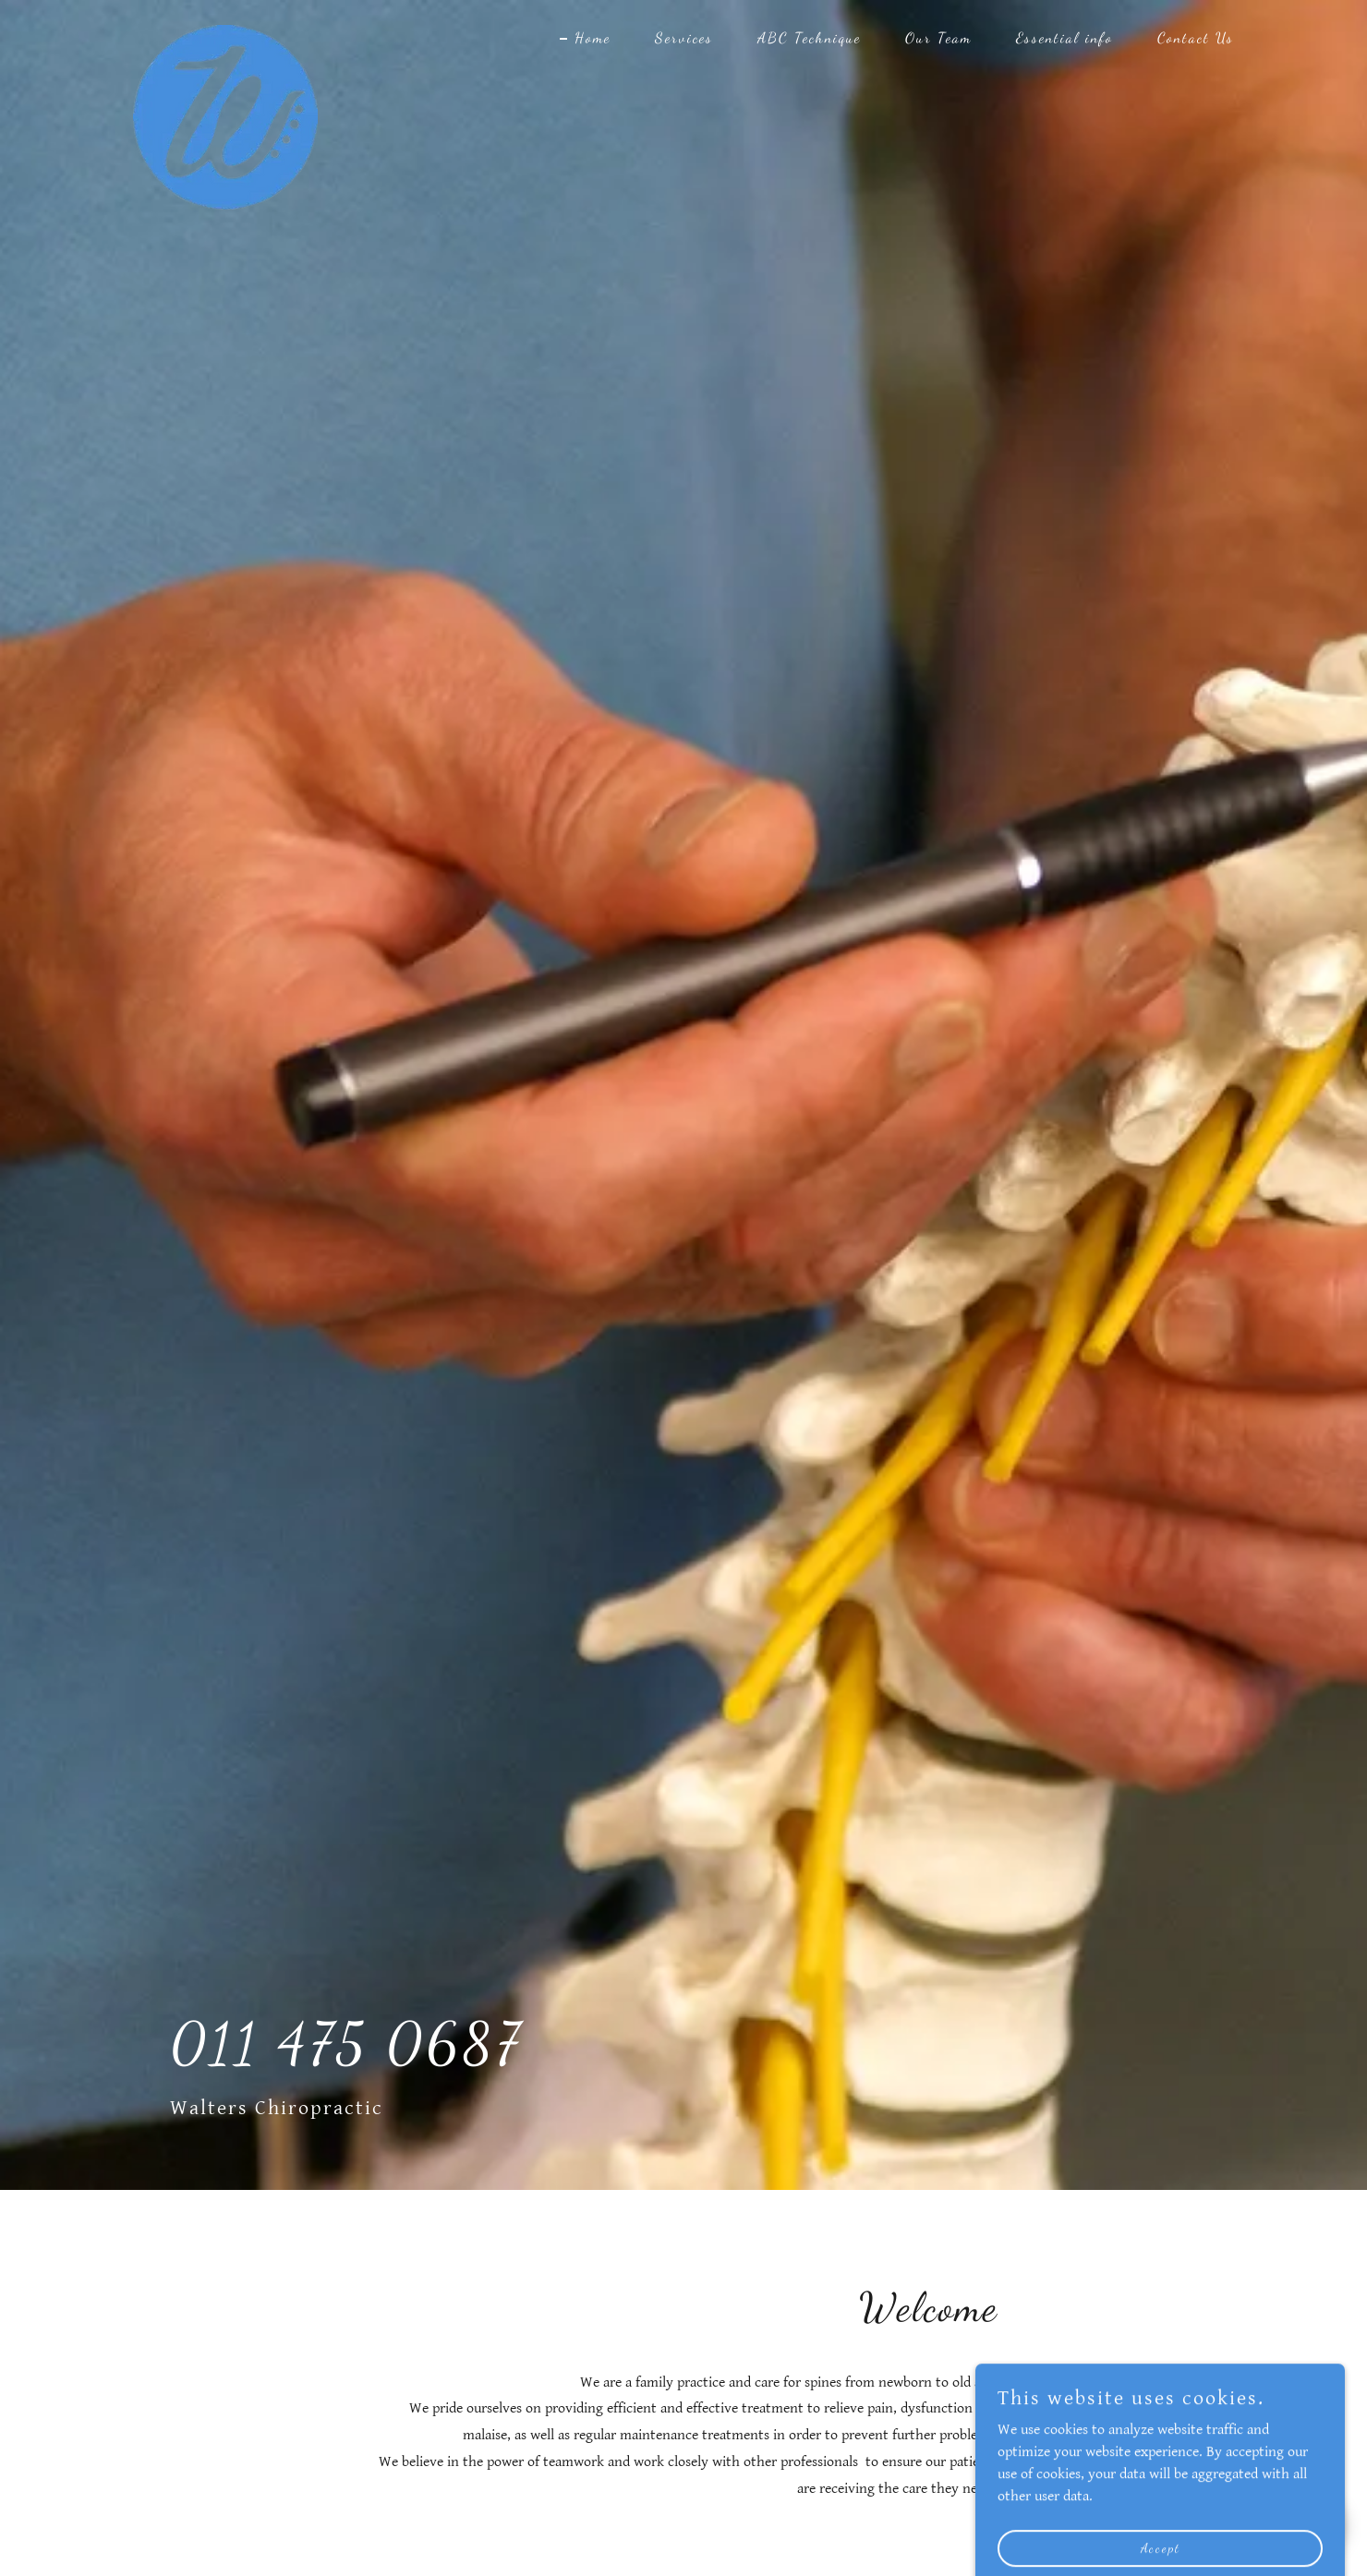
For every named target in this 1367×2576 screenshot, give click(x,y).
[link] (225, 32)
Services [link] (684, 37)
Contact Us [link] (1195, 37)
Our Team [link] (938, 37)
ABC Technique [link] (809, 37)
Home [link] (593, 37)
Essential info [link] (1064, 37)
